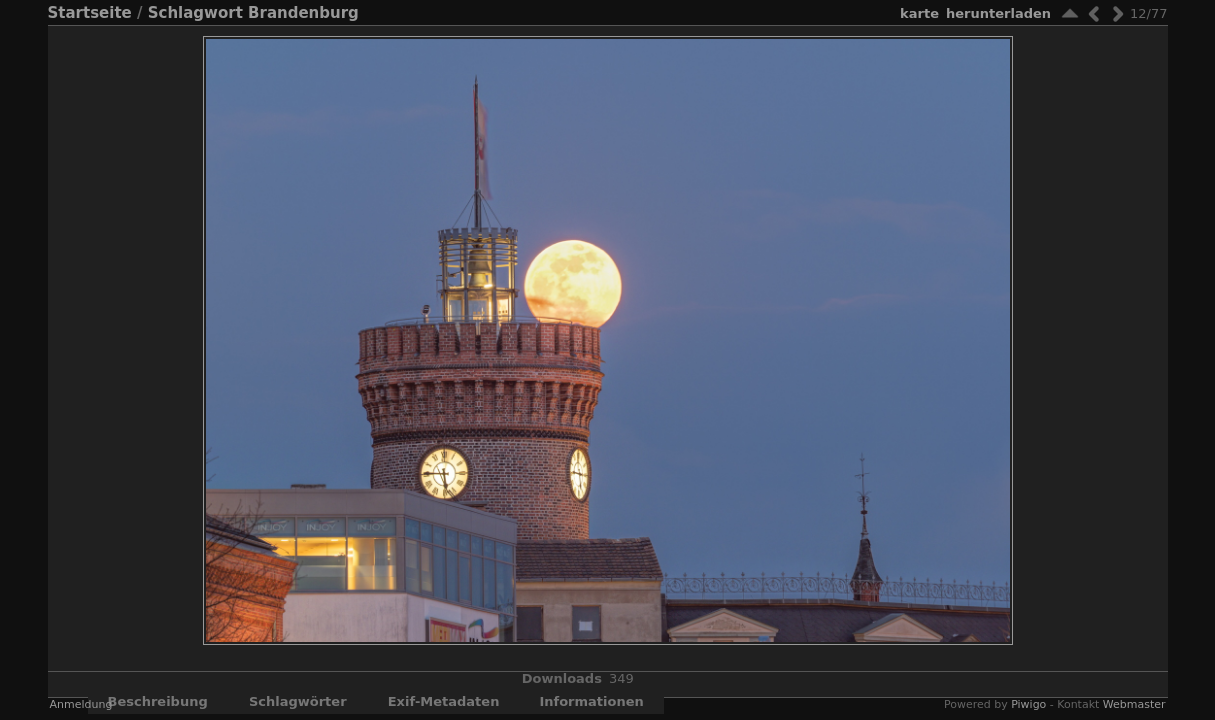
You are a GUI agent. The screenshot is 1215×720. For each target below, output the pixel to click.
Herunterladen (998, 13)
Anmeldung (81, 704)
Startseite (90, 13)
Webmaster (1134, 704)
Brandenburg (303, 13)
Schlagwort (195, 13)
